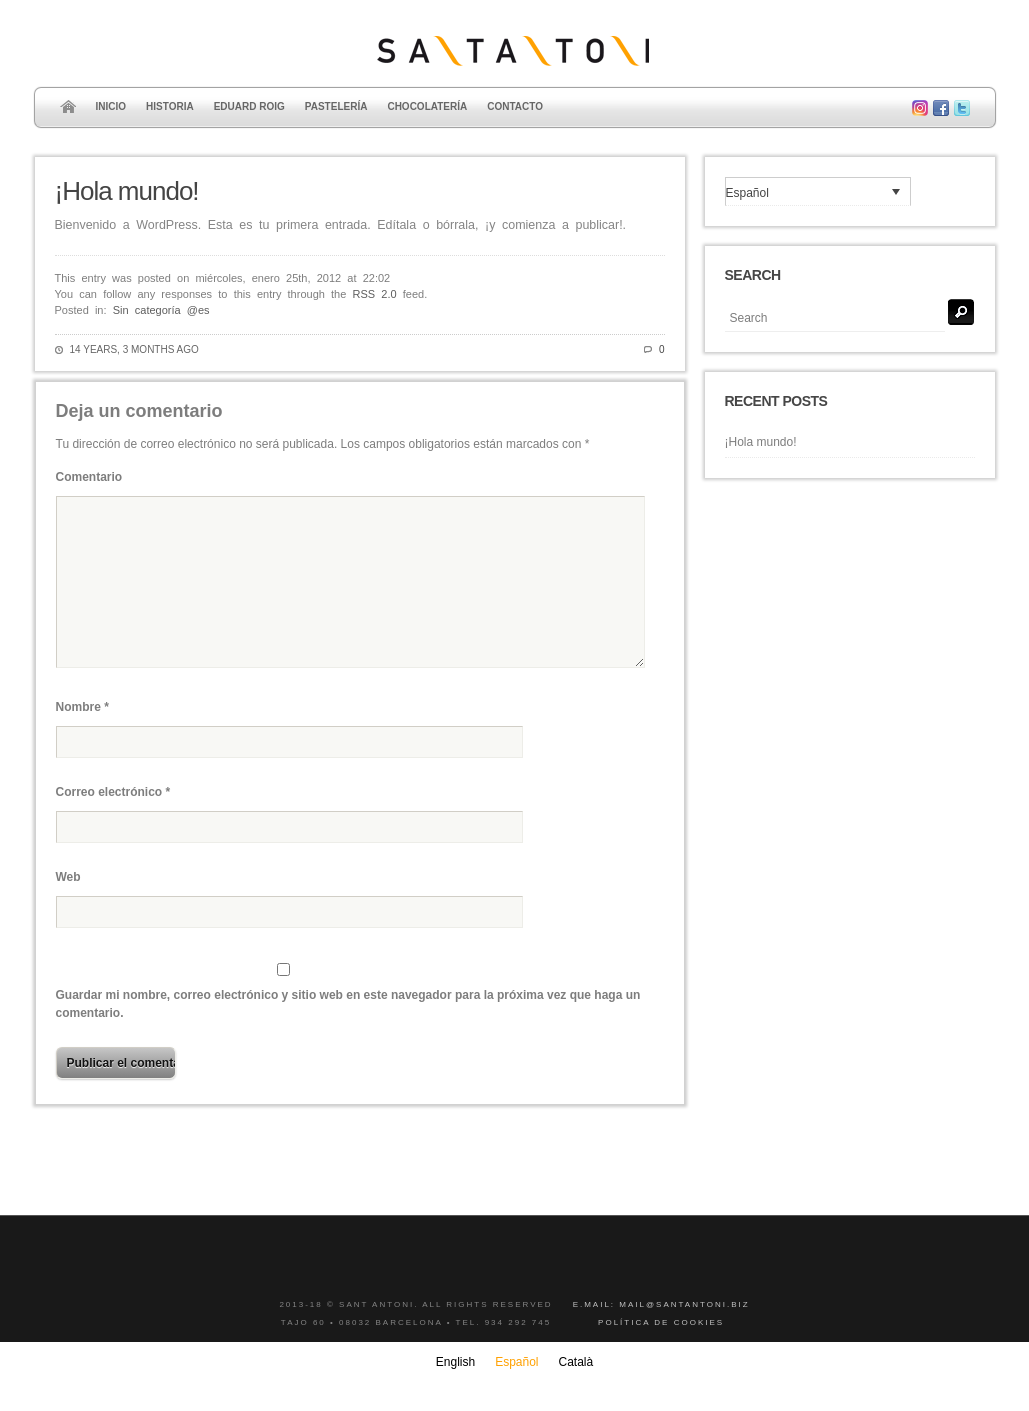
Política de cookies (661, 1322)
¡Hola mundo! (127, 191)
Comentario (89, 477)
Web (68, 877)
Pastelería (336, 106)
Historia (170, 106)
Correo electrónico (113, 792)
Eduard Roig (249, 106)
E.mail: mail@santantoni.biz (661, 1304)
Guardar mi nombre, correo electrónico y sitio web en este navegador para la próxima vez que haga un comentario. (348, 1004)
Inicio (111, 106)
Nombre (82, 707)
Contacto (515, 106)
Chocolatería (427, 106)
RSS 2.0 (375, 294)
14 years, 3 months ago (134, 349)
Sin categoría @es (161, 310)
